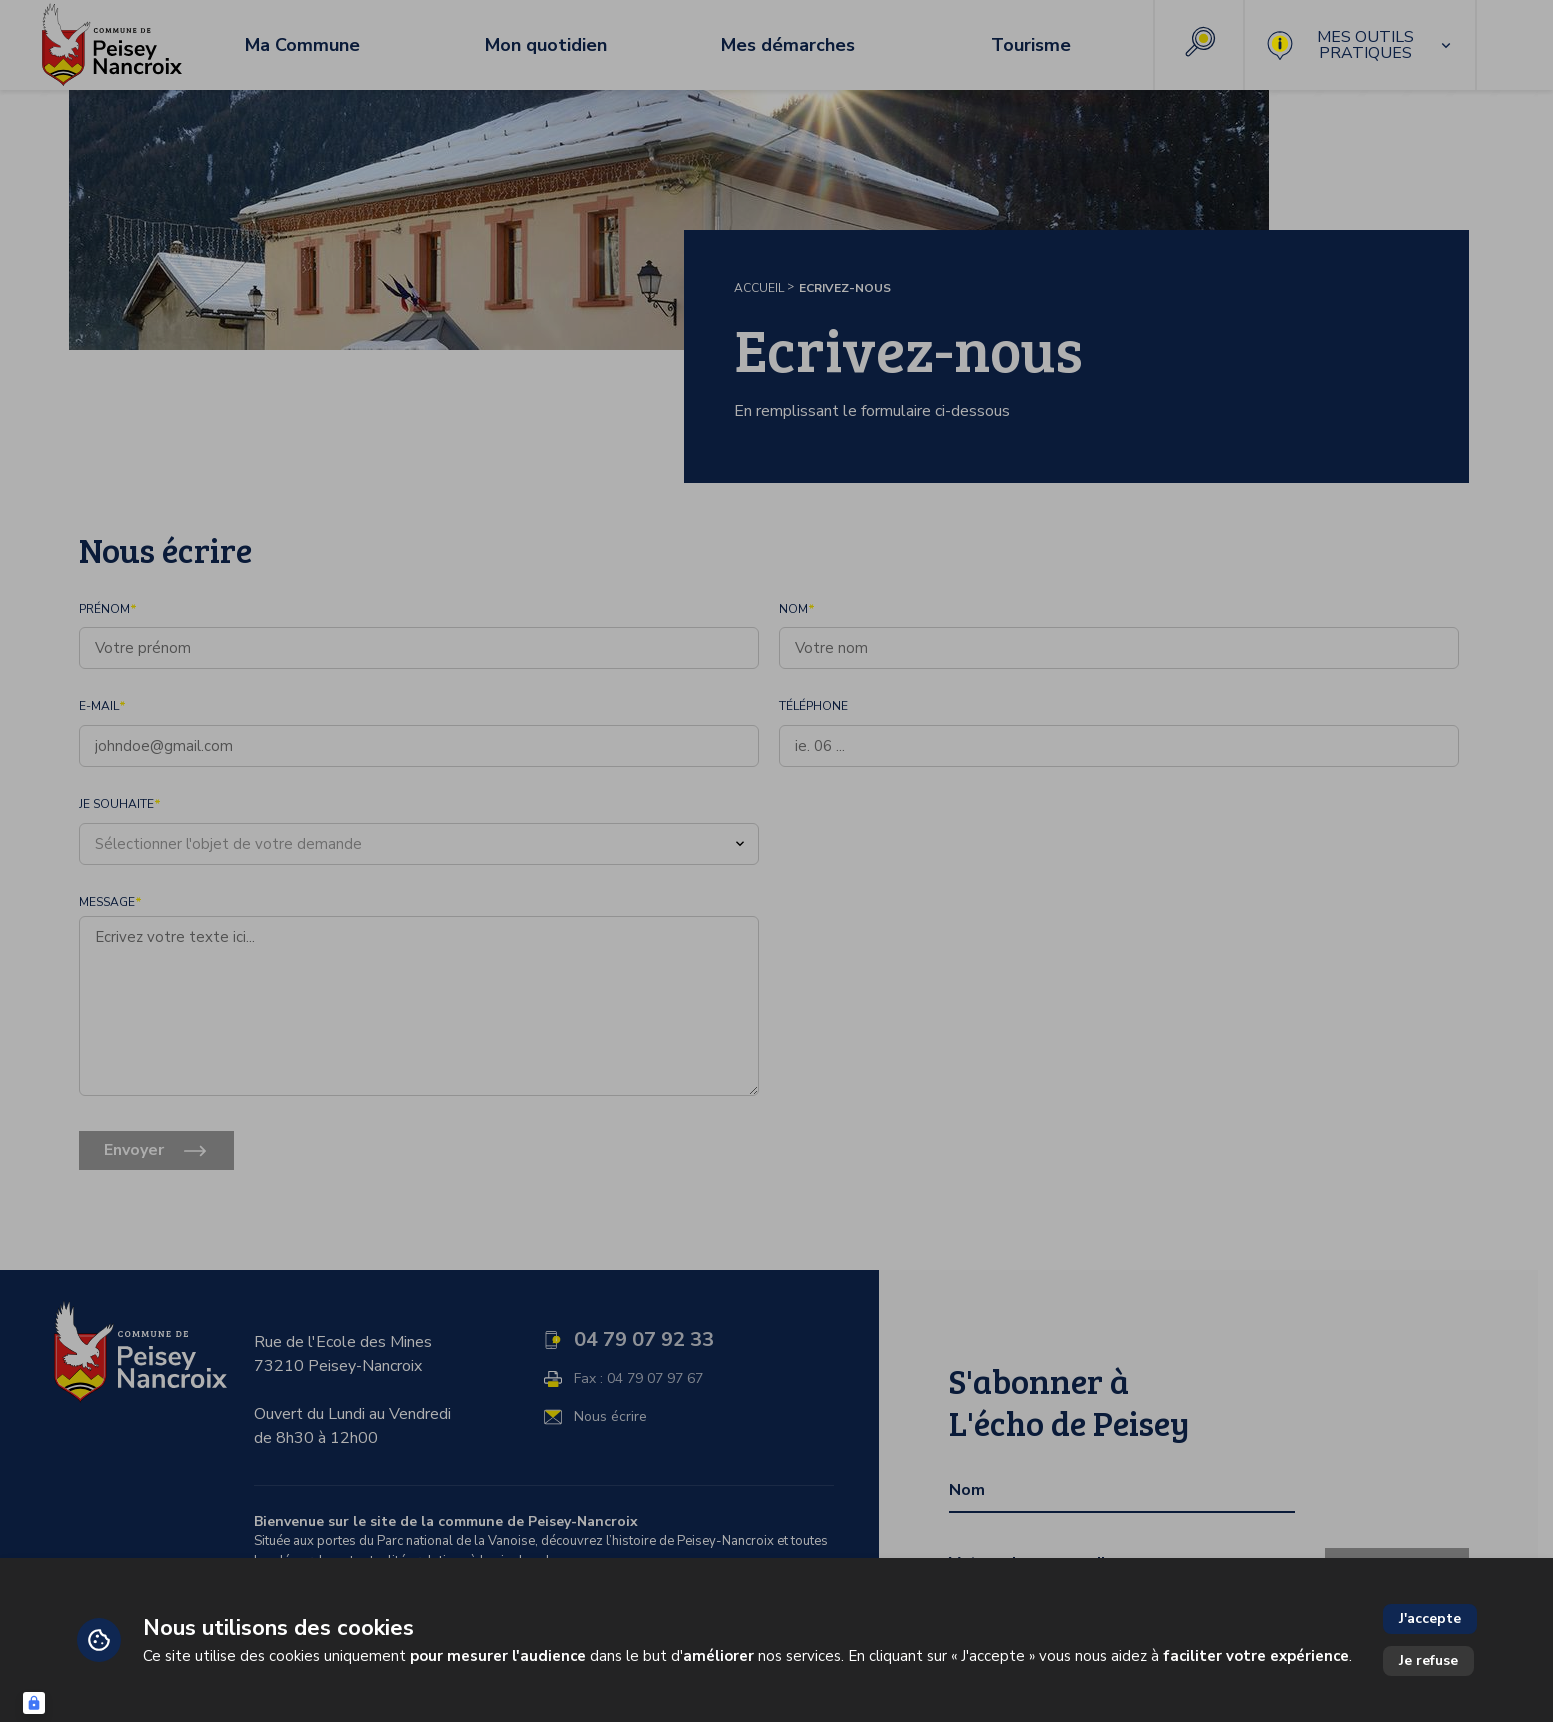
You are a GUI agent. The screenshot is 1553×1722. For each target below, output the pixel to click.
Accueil (759, 288)
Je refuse (1428, 1660)
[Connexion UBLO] (34, 1703)
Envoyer (134, 1150)
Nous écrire (610, 1417)
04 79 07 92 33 (644, 1340)
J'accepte (1430, 1618)
